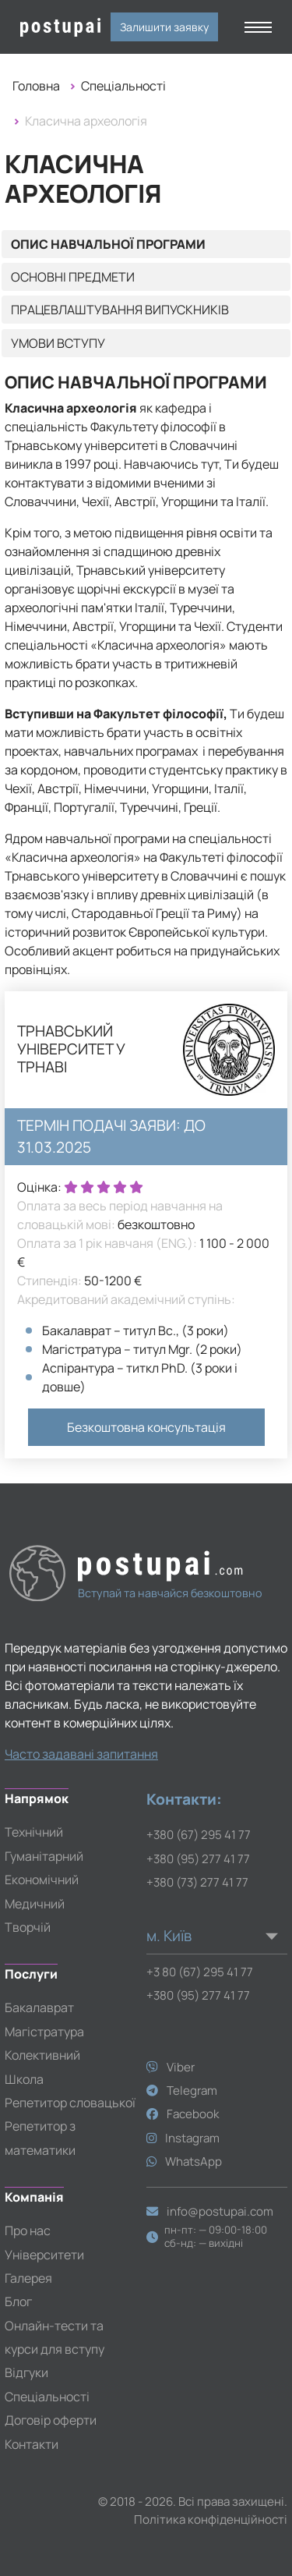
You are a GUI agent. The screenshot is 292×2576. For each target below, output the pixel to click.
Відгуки (26, 2372)
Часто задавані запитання (81, 1754)
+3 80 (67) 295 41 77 (199, 1972)
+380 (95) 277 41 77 (198, 1859)
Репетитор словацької (70, 2102)
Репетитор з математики (40, 2137)
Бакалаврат (39, 2007)
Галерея (28, 2278)
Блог (18, 2301)
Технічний (34, 1832)
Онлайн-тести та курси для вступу (54, 2337)
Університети (44, 2254)
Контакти (31, 2444)
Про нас (28, 2230)
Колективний (42, 2055)
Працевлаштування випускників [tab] (120, 309)
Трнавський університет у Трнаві (71, 1049)
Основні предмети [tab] (73, 276)
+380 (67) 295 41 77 (198, 1835)
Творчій (28, 1927)
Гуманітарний (44, 1856)
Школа (24, 2079)
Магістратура (44, 2031)
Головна (36, 85)
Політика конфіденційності (210, 2519)
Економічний (42, 1879)
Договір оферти (51, 2420)
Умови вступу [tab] (58, 343)
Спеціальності (123, 85)
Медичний (35, 1903)
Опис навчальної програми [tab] (108, 244)
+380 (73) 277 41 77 (197, 1882)
